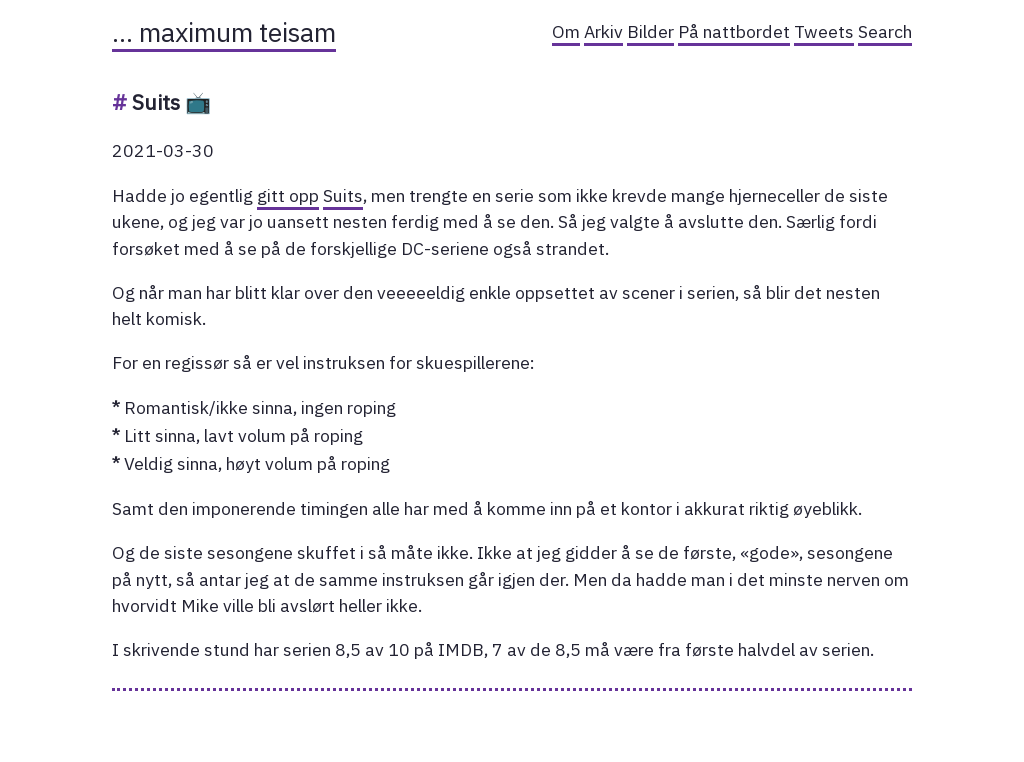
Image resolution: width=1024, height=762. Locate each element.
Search (885, 31)
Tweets (824, 31)
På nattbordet (734, 31)
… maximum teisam (224, 32)
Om (566, 31)
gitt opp (288, 195)
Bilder (650, 31)
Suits (343, 195)
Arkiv (603, 31)
